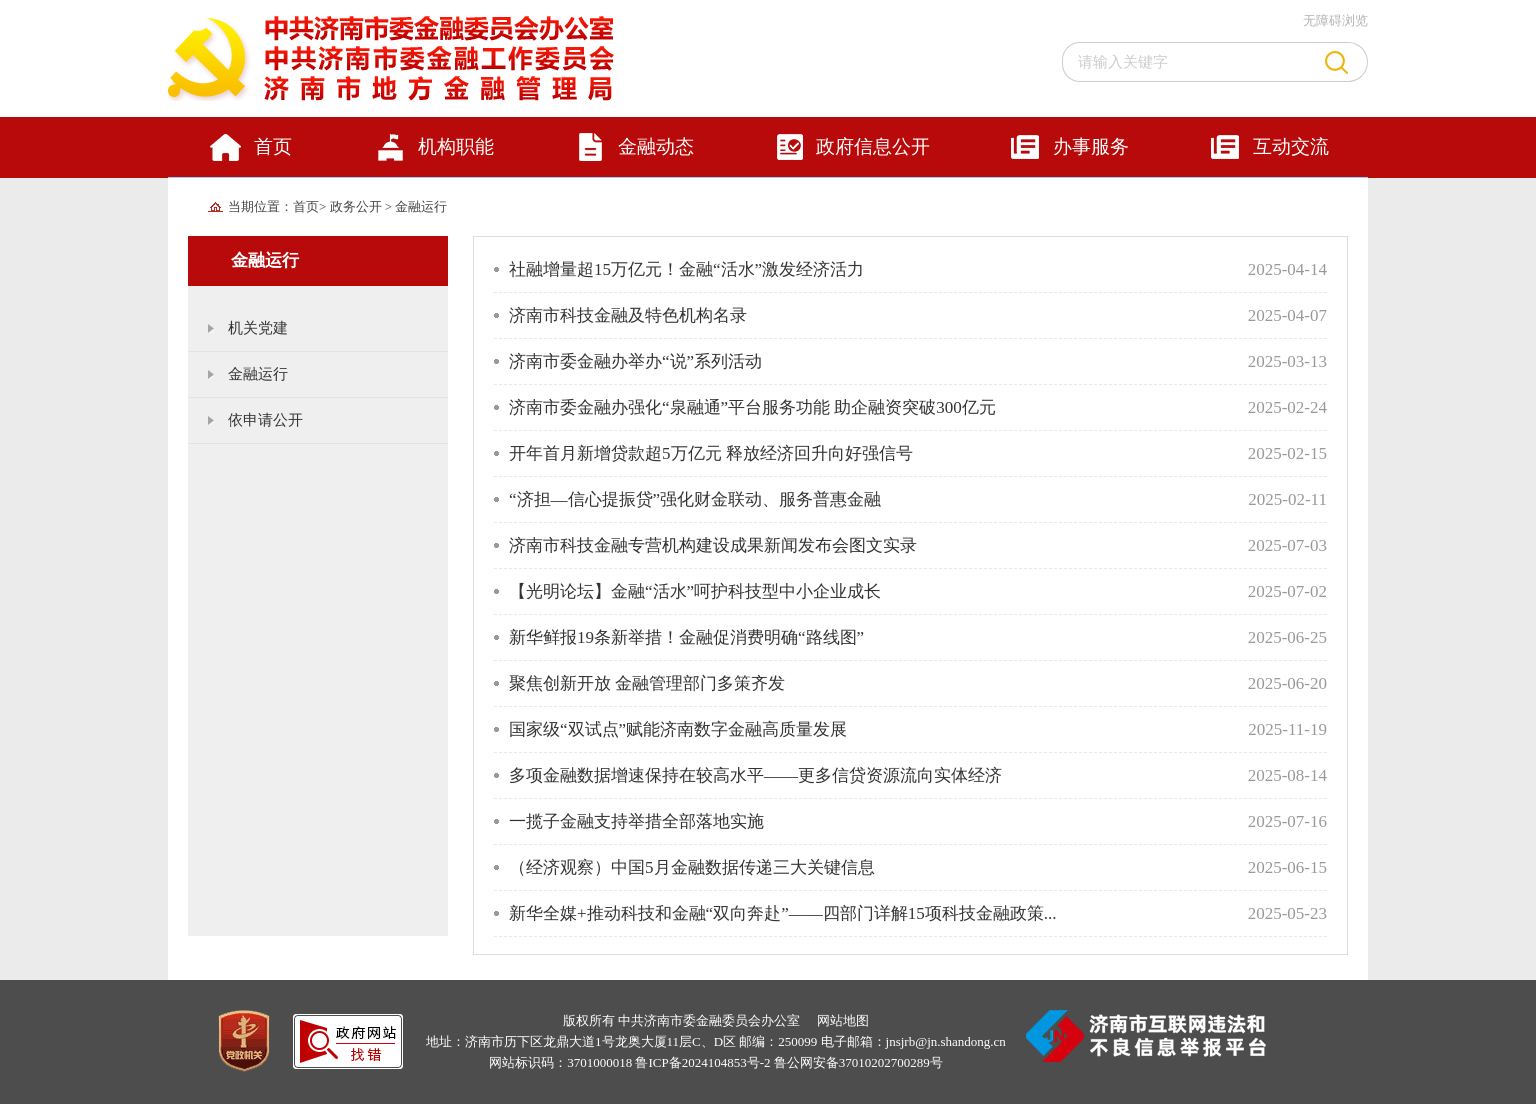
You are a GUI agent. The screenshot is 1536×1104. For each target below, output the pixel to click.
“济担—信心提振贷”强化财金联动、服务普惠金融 (695, 499)
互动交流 (1291, 146)
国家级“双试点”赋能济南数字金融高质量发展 (678, 729)
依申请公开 (265, 420)
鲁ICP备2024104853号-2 (702, 1062)
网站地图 (843, 1020)
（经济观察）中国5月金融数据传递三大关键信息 (692, 867)
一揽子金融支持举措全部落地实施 (636, 821)
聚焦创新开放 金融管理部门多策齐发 (647, 683)
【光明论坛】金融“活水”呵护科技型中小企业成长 (695, 591)
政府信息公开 (873, 146)
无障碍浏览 (1335, 20)
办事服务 (1091, 146)
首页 (273, 146)
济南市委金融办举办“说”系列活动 (635, 361)
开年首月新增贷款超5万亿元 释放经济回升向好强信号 (711, 453)
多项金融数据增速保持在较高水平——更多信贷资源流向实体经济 (755, 775)
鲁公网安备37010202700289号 (858, 1062)
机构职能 (456, 146)
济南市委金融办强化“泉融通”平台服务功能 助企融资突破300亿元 (752, 407)
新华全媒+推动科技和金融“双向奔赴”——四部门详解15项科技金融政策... (782, 913)
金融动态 (656, 146)
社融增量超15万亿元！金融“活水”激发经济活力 (686, 269)
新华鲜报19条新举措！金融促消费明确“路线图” (686, 637)
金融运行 (421, 206)
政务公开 (357, 206)
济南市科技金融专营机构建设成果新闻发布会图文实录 (713, 545)
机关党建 (258, 328)
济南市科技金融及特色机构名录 (628, 315)
